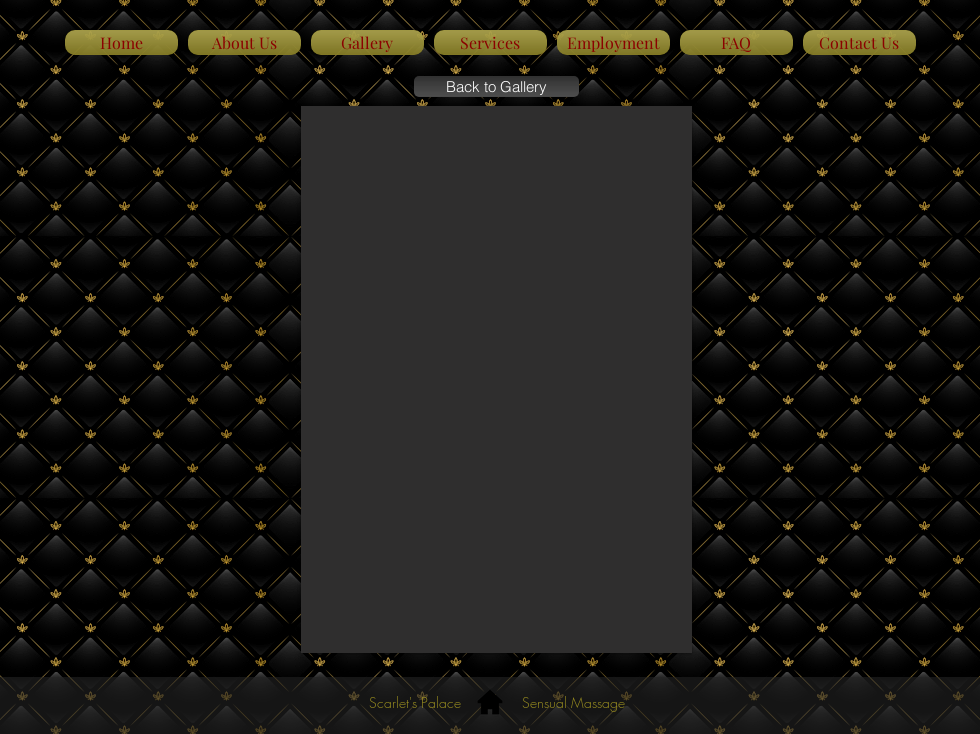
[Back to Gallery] (496, 86)
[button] (496, 379)
